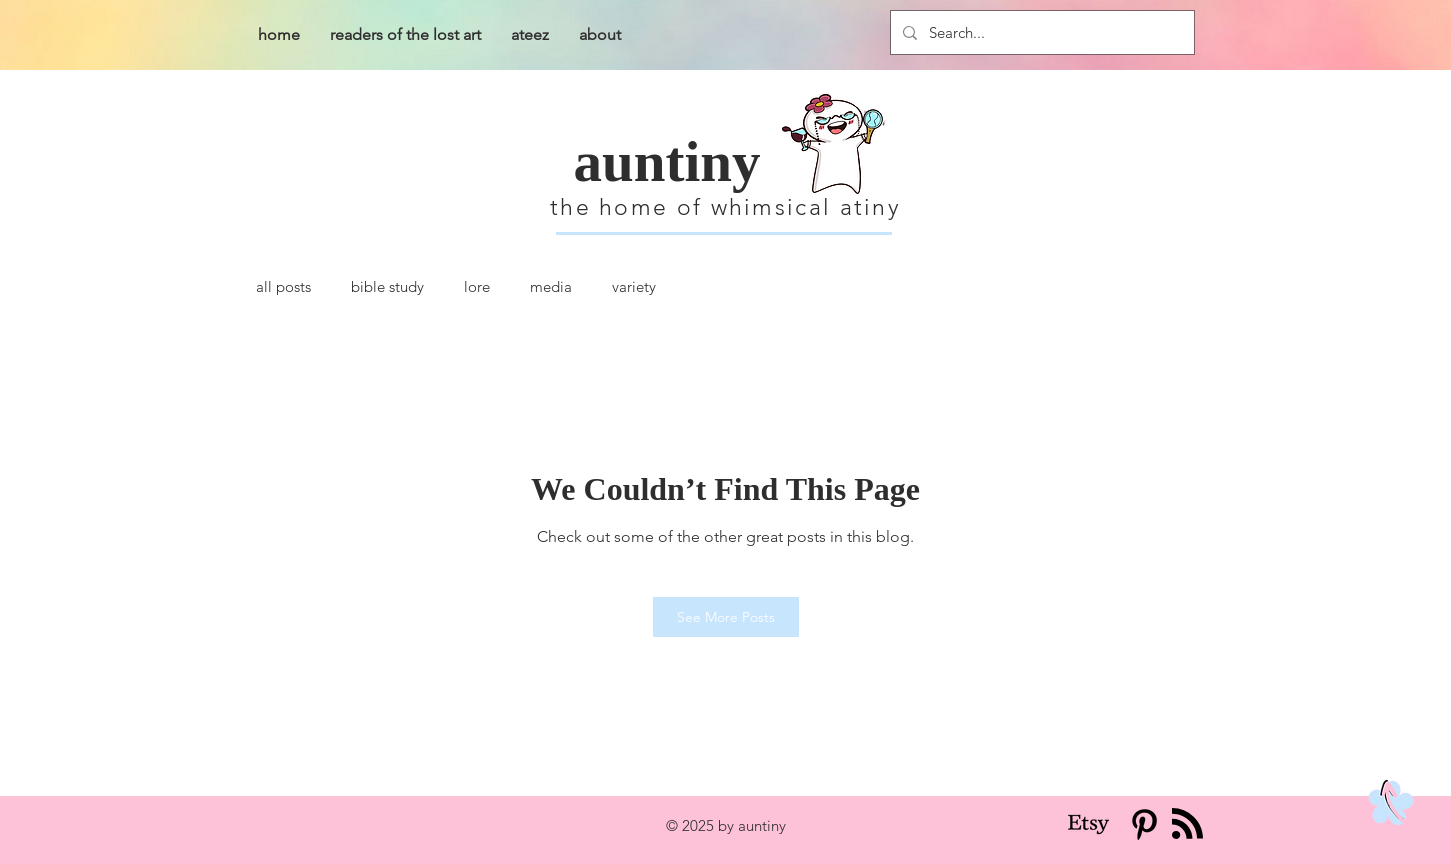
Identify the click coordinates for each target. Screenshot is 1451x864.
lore (477, 286)
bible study (387, 286)
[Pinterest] (1144, 824)
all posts (283, 286)
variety (634, 286)
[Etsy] (1088, 824)
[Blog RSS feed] (1187, 824)
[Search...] (1040, 32)
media (551, 286)
